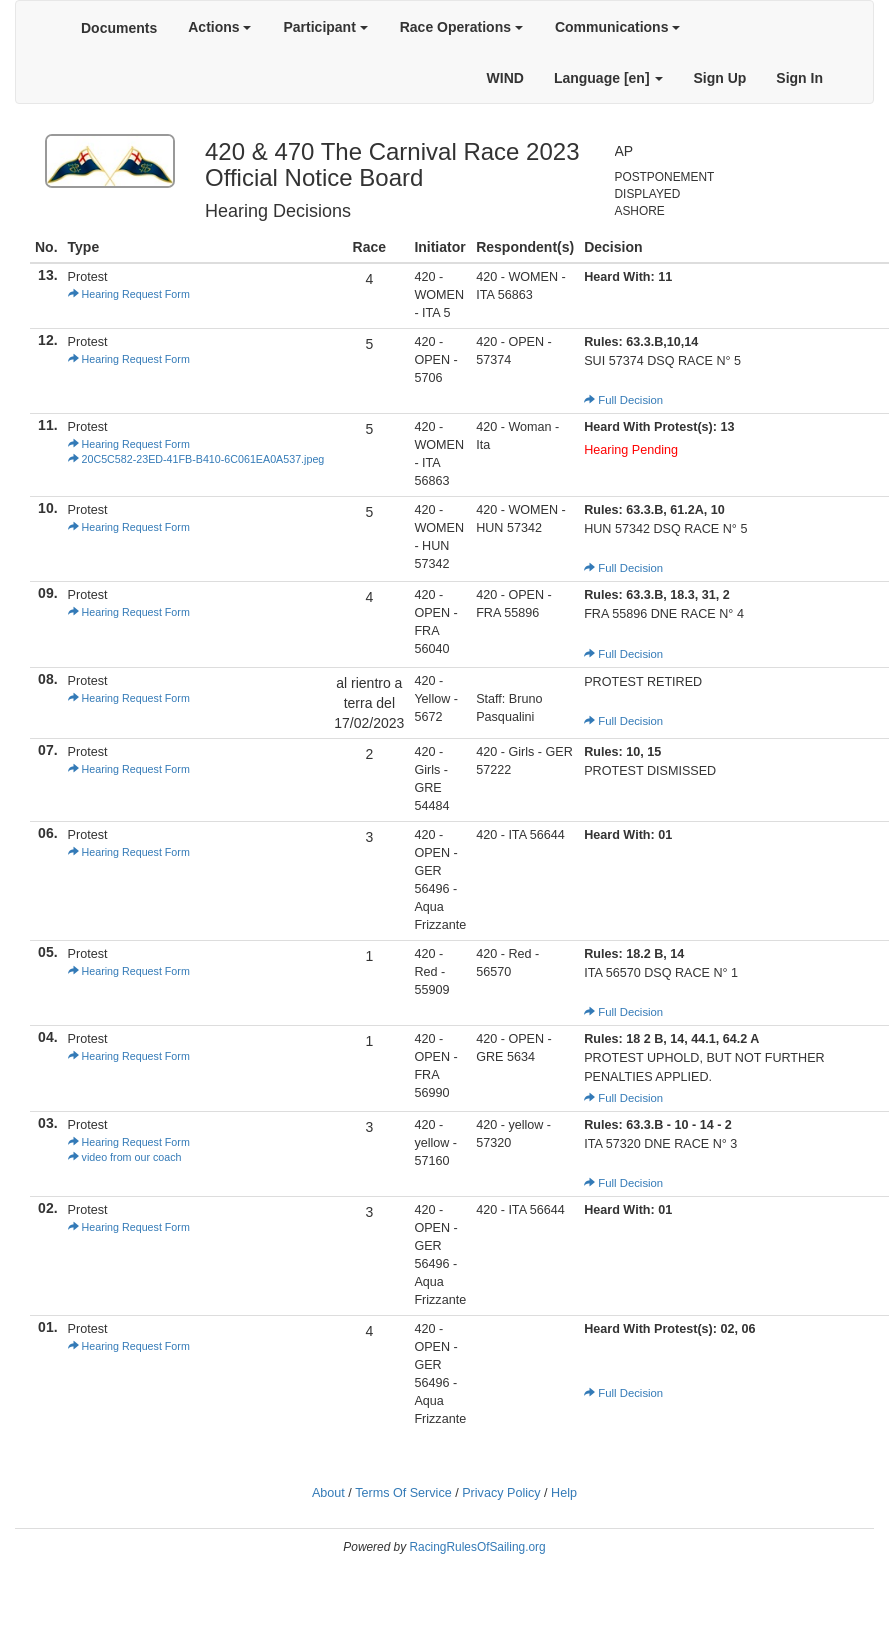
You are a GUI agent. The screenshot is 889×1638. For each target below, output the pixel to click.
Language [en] (609, 78)
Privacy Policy (501, 1493)
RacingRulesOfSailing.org (477, 1547)
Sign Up (719, 78)
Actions (219, 27)
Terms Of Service (403, 1493)
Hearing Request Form (129, 294)
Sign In (799, 78)
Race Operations (461, 27)
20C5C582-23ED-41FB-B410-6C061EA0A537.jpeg (196, 459)
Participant (325, 27)
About (328, 1493)
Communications (617, 27)
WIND (505, 78)
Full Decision (623, 400)
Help (564, 1493)
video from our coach (125, 1157)
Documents (119, 28)
